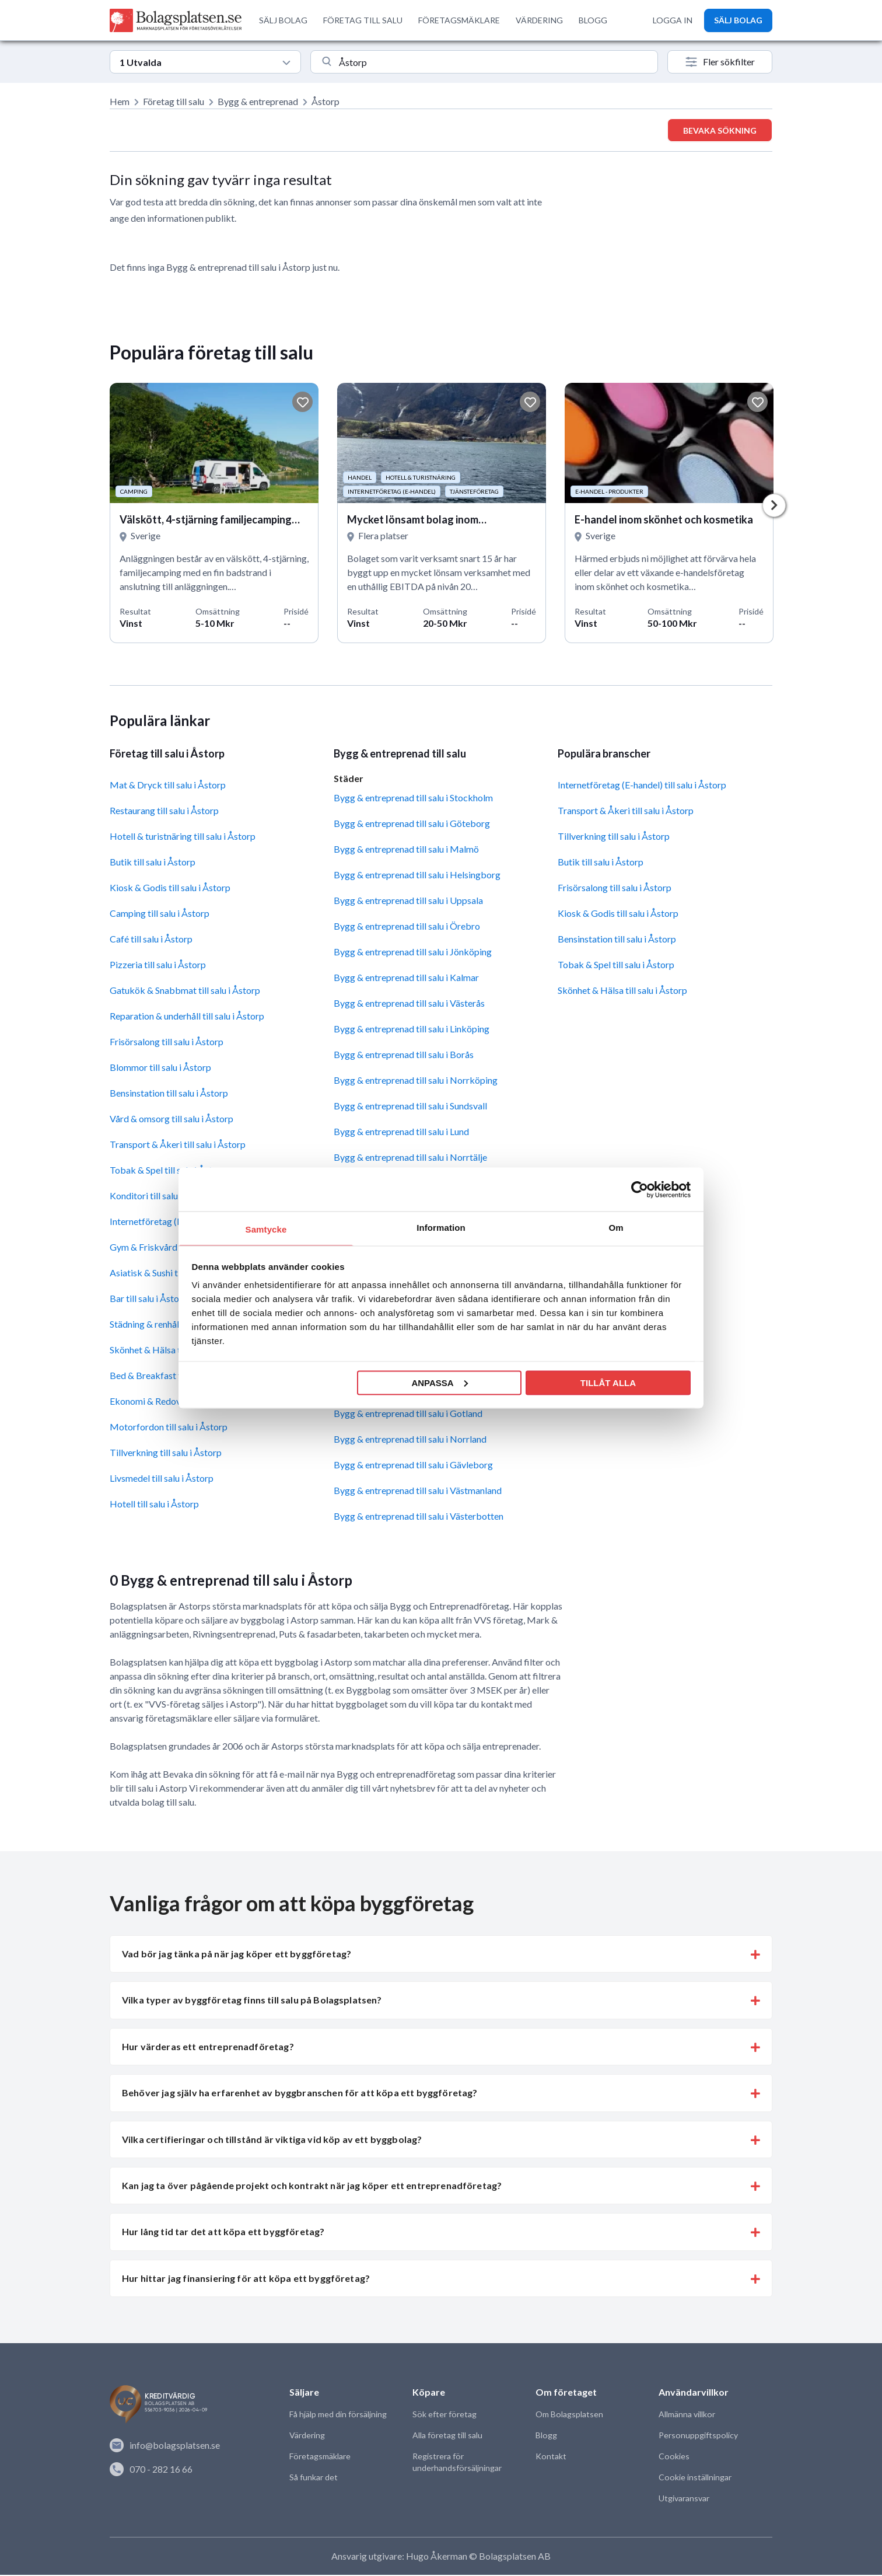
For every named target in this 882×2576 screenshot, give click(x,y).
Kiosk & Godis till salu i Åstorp (170, 888)
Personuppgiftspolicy (698, 2436)
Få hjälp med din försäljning (337, 2415)
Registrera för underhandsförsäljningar (456, 2463)
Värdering (307, 2436)
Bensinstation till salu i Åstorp (169, 1093)
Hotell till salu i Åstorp (154, 1504)
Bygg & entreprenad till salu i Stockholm (413, 798)
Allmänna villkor (687, 2415)
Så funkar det (313, 2478)
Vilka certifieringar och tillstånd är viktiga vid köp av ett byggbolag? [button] (272, 2140)
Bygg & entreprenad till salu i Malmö (406, 850)
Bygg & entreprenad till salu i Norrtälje (410, 1158)
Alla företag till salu (447, 2436)
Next (774, 506)
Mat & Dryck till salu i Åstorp (168, 785)
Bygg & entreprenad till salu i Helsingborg (417, 875)
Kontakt (551, 2457)
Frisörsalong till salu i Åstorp (166, 1042)
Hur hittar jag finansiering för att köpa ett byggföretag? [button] (246, 2279)
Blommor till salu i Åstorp (160, 1068)
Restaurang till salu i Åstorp (164, 811)
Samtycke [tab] (266, 1229)
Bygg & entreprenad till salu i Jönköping (413, 952)
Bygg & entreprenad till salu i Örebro (407, 927)
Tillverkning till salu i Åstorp (166, 1453)
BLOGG (593, 20)
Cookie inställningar (694, 2478)
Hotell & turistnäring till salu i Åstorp (183, 837)
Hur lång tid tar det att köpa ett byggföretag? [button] (223, 2233)
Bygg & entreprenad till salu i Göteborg (412, 824)
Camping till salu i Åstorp (159, 914)
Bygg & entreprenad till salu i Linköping (411, 1029)
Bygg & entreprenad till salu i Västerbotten (418, 1517)
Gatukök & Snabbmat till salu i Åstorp (185, 991)
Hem (120, 101)
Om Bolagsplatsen (569, 2415)
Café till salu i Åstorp (151, 939)
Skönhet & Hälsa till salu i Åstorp (622, 991)
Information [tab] (441, 1228)
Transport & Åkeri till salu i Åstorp (178, 1145)
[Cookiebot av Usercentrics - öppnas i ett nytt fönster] (640, 1189)
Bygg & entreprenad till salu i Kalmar (406, 978)
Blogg (546, 2436)
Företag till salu (173, 101)
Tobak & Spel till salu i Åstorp (616, 965)
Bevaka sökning (720, 130)
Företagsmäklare (319, 2457)
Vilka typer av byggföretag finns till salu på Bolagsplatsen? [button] (252, 2001)
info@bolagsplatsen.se (165, 2446)
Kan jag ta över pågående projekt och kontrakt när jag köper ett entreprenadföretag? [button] (312, 2186)
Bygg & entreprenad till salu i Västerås (409, 1004)
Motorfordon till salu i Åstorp (169, 1427)
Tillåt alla (608, 1382)
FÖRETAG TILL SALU (362, 20)
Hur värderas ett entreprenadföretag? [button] (208, 2047)
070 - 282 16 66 (151, 2470)
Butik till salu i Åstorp (152, 862)
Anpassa (439, 1382)
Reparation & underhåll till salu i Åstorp (187, 1016)
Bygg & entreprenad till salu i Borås (404, 1055)
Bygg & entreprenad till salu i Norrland (410, 1440)
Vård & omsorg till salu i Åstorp (171, 1119)
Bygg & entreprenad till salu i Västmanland (418, 1491)
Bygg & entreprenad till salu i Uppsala (408, 901)
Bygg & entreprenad (258, 101)
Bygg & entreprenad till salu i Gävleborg (413, 1465)
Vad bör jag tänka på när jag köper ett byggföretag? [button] (236, 1954)
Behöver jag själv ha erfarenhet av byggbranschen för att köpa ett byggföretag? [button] (299, 2093)
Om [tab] (615, 1228)
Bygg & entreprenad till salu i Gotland (408, 1414)
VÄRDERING (539, 20)
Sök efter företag (443, 2415)
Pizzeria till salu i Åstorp (158, 965)
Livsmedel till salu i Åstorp (162, 1479)
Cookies (673, 2457)
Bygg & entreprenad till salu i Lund (401, 1132)
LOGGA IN (672, 20)
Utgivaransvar (684, 2499)
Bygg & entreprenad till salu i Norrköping (416, 1081)
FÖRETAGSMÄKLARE (459, 20)
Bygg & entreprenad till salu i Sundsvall (410, 1106)
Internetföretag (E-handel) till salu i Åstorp (642, 785)
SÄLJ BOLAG (283, 20)
